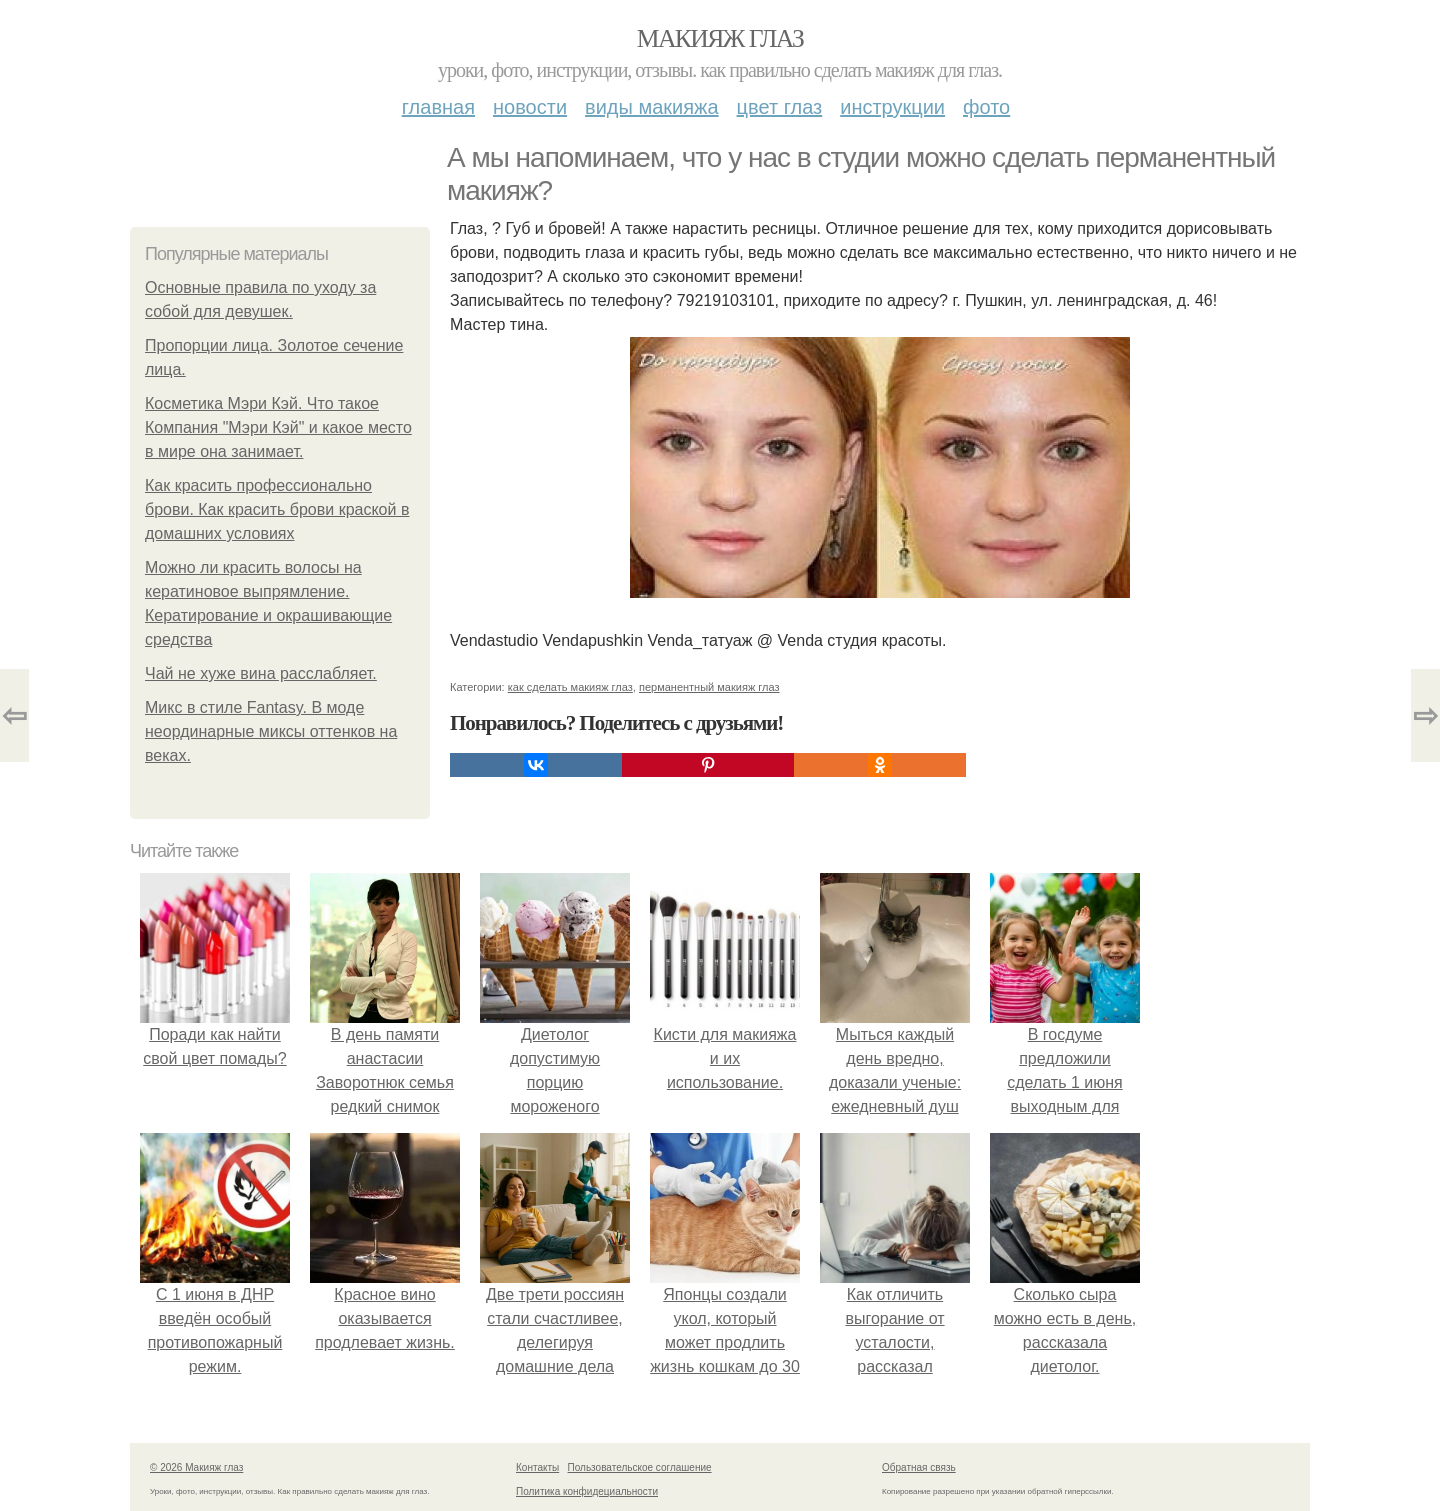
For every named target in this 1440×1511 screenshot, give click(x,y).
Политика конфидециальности (587, 1491)
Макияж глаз (720, 38)
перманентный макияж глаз (709, 687)
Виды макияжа (652, 107)
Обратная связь (919, 1467)
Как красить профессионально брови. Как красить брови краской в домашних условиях (277, 509)
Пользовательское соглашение (640, 1467)
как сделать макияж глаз (570, 687)
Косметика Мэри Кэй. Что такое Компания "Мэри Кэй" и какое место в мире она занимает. (278, 427)
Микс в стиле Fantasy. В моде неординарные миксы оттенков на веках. (271, 731)
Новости (530, 107)
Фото (986, 107)
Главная (438, 107)
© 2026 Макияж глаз (196, 1467)
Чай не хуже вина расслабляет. (261, 673)
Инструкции (892, 107)
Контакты (537, 1467)
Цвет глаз (780, 107)
